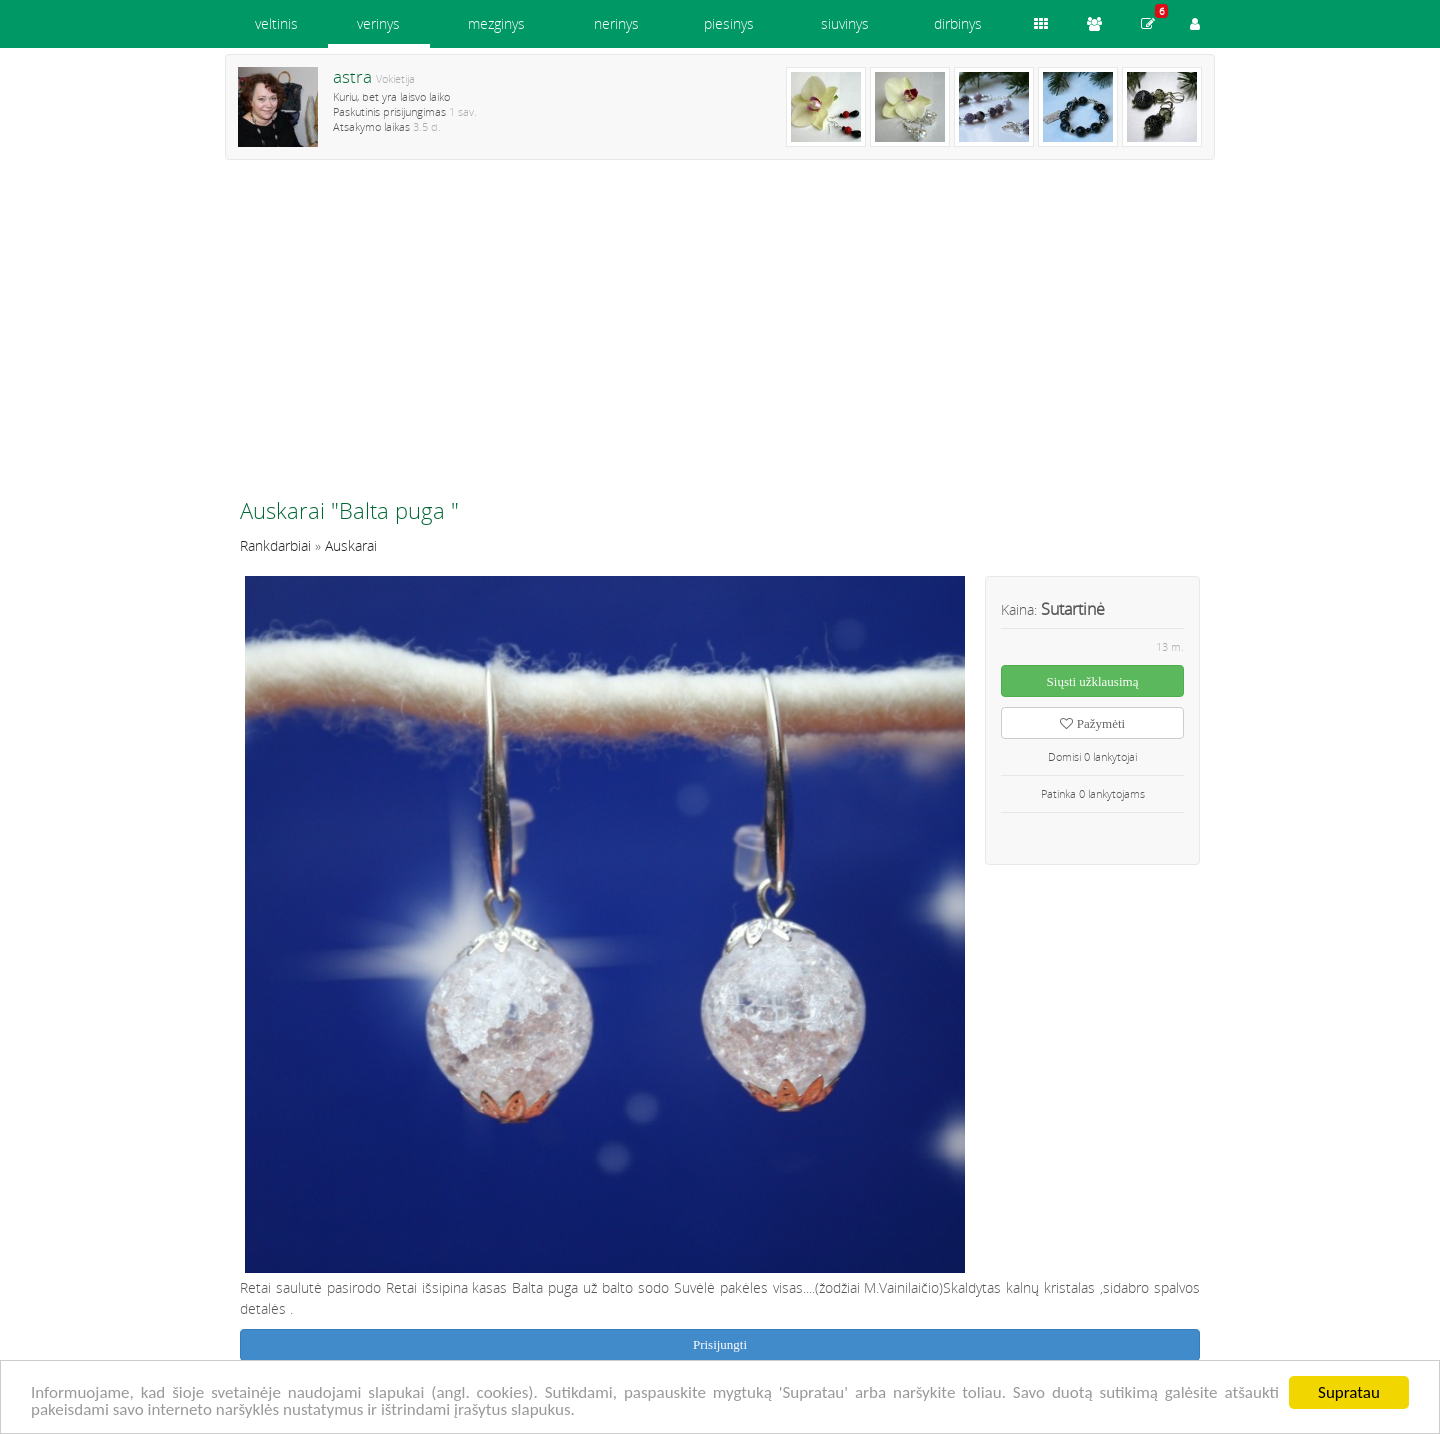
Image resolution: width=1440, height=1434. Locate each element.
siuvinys (845, 23)
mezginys (496, 23)
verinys (378, 23)
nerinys (616, 23)
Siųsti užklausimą (1093, 681)
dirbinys (958, 23)
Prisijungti (720, 1344)
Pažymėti (1092, 723)
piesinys (729, 23)
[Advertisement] (720, 337)
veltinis (276, 23)
